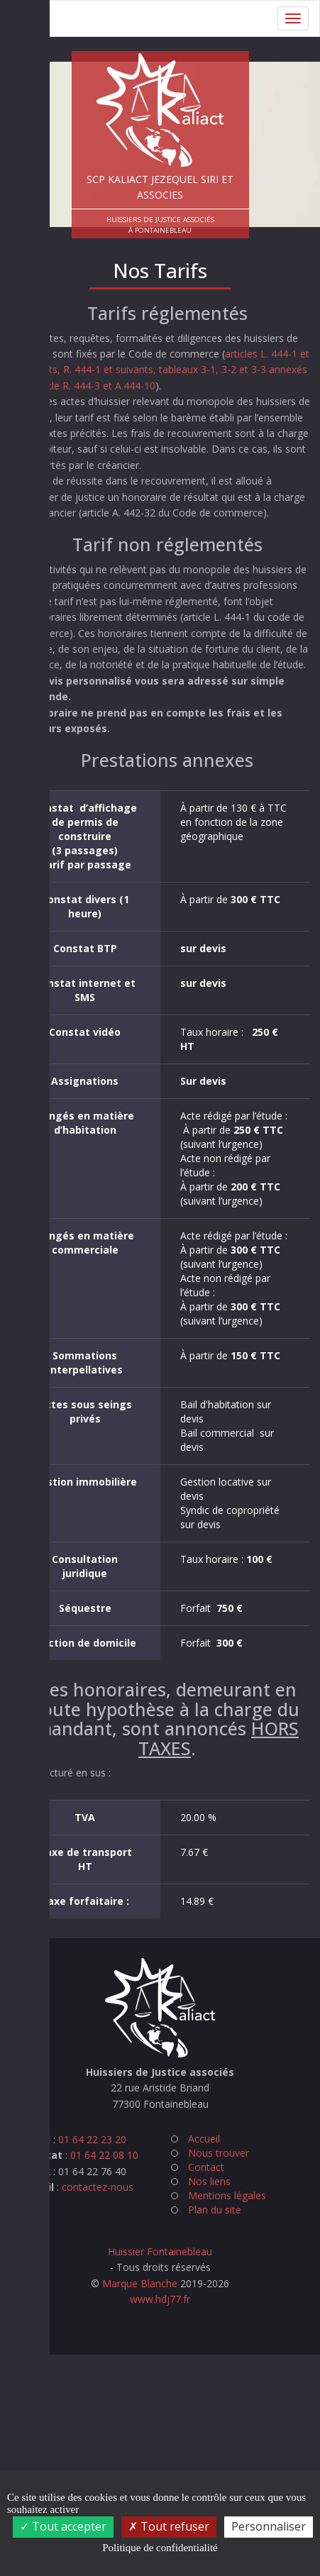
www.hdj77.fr (160, 2299)
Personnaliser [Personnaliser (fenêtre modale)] (268, 2526)
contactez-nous (97, 2187)
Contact (206, 2167)
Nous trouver (218, 2153)
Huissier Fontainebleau (160, 2251)
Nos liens (209, 2181)
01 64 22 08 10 (104, 2155)
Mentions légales (227, 2195)
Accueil (204, 2138)
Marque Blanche (139, 2283)
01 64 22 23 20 (92, 2139)
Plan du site (214, 2209)
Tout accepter (63, 2526)
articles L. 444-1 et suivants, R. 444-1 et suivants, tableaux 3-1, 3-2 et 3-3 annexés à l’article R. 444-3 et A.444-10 (164, 369)
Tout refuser (168, 2526)
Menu (29, 18)
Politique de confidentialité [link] (159, 2547)
